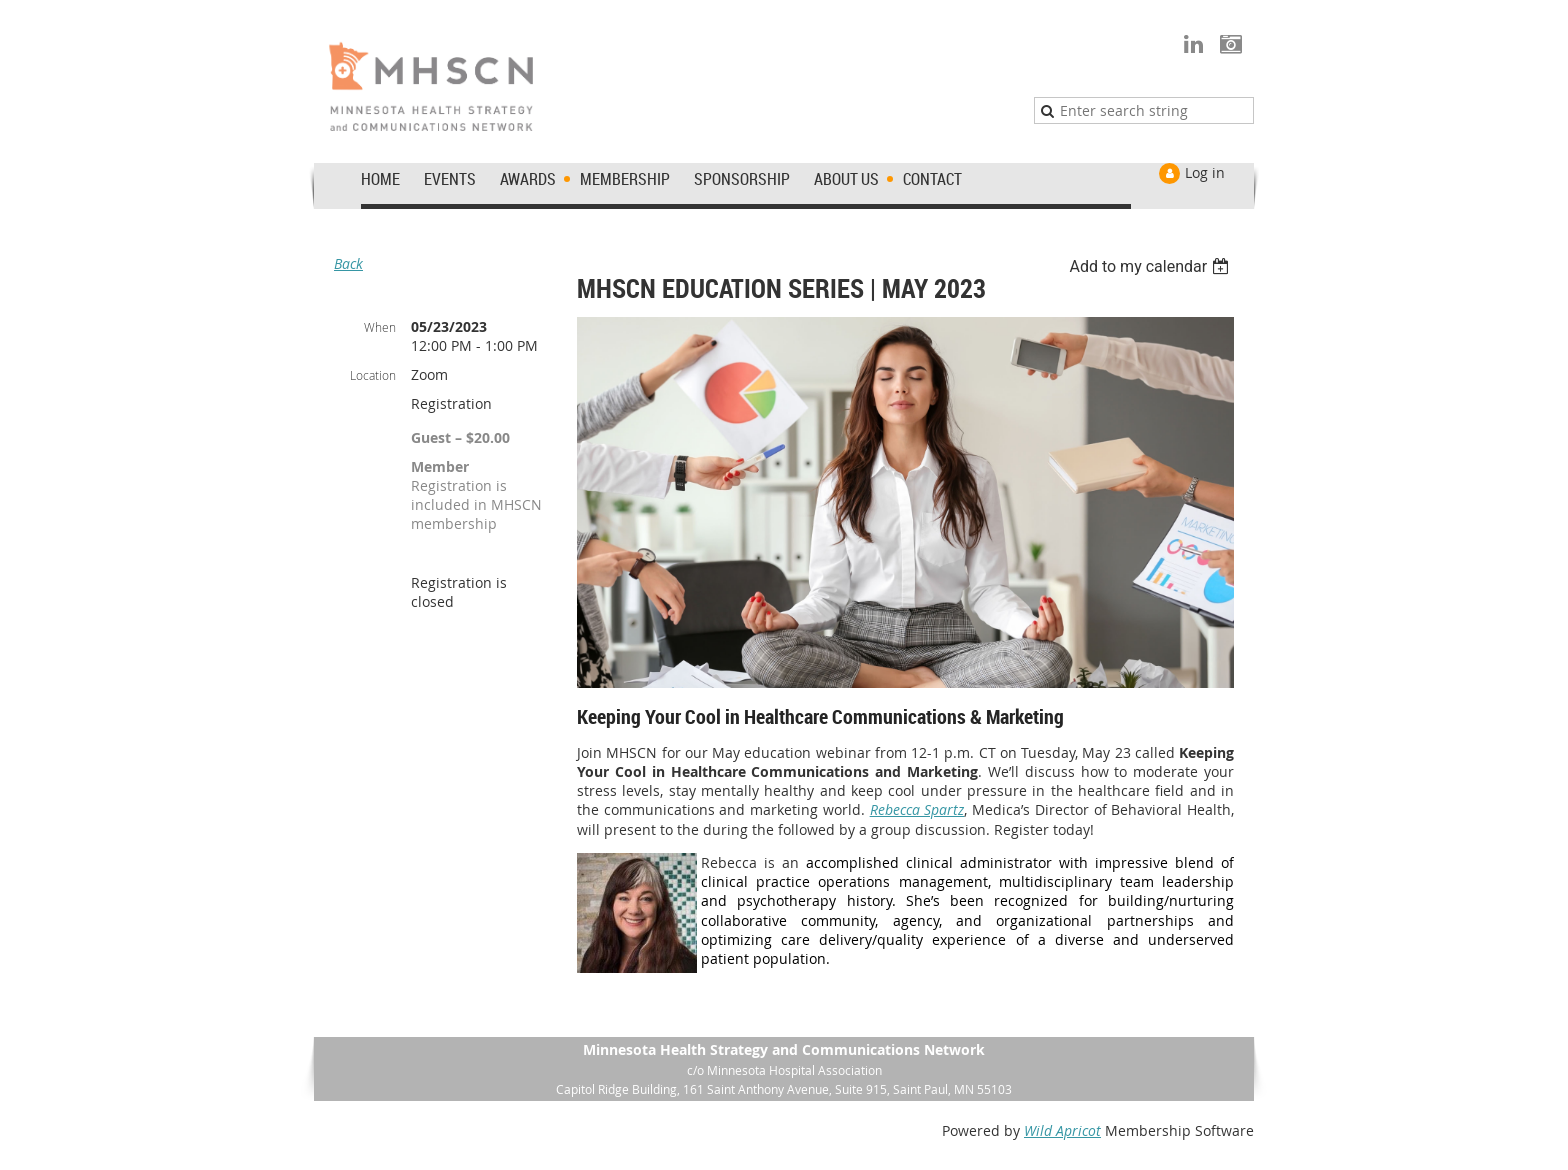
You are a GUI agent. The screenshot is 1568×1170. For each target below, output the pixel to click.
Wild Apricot (1062, 1130)
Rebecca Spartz (917, 809)
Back (348, 263)
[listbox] (1151, 266)
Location (373, 375)
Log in (1205, 172)
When (380, 327)
